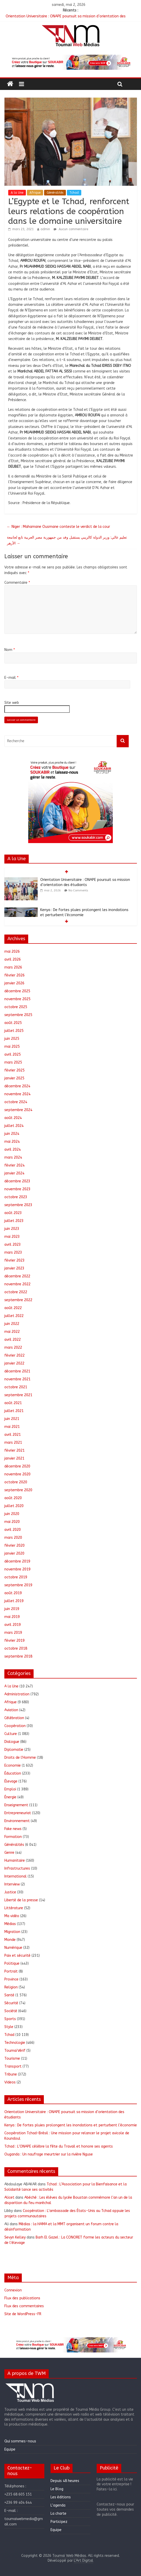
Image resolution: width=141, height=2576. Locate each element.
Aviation (11, 1710)
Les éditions (61, 2497)
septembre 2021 (18, 1395)
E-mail (11, 677)
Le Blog (57, 2489)
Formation (13, 1837)
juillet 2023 (14, 1221)
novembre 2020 (17, 1474)
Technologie (14, 2043)
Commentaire (17, 582)
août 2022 (13, 1308)
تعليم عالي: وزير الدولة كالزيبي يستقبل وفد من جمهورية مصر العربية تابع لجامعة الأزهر (67, 540)
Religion (11, 1987)
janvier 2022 (14, 1363)
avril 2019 (12, 1625)
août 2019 (13, 1593)
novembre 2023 (17, 1189)
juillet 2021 (14, 1411)
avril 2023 (12, 1244)
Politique (11, 1963)
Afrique (35, 192)
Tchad (74, 192)
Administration (16, 1694)
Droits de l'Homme (20, 1757)
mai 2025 (12, 1046)
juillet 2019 (14, 1601)
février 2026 (14, 975)
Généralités (55, 192)
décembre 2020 (17, 1466)
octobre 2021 (15, 1387)
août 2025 (13, 1023)
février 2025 (14, 1070)
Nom (9, 650)
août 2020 (13, 1498)
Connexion (13, 2290)
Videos (10, 2082)
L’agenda (58, 2505)
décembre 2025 (17, 991)
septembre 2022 (18, 1300)
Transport (13, 2066)
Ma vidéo (11, 1916)
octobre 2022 (15, 1292)
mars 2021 (13, 1442)
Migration (12, 1932)
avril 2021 (12, 1434)
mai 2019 (12, 1617)
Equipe (9, 2449)
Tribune (10, 2074)
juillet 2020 (14, 1506)
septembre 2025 (18, 1015)
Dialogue (11, 1742)
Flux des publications (22, 2298)
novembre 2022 (17, 1284)
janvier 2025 (14, 1078)
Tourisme (12, 2058)
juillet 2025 (14, 1031)
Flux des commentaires (24, 2306)
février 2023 (14, 1260)
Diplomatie (13, 1749)
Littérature (13, 1908)
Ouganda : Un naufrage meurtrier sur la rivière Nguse (48, 2154)
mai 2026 (12, 951)
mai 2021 (12, 1427)
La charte (58, 2513)
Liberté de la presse (21, 1900)
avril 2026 (12, 959)
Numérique (13, 1947)
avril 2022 (12, 1339)
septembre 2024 (18, 1110)
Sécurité (11, 2003)
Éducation (12, 1773)
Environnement (17, 1821)
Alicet (9, 2197)
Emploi (10, 1789)
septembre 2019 (18, 1585)
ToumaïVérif (14, 2050)
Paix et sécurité (17, 1955)
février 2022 (14, 1355)
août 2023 (13, 1213)
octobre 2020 (15, 1482)
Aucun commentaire (71, 229)
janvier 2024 (14, 1173)
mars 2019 (13, 1632)
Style (8, 2027)
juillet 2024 (14, 1126)
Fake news (13, 1829)
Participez (59, 2522)
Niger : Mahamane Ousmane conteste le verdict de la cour (58, 526)
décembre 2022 (17, 1276)
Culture (10, 1734)
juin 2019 (11, 1609)
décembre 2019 (17, 1561)
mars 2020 (13, 1537)
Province (11, 1979)
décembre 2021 (17, 1371)
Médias (10, 1924)
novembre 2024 (17, 1094)
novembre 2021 (17, 1379)
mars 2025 (13, 1062)
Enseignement (16, 1805)
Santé (9, 1995)
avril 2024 (12, 1149)
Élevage (10, 1781)
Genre (9, 1852)
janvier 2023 (14, 1268)
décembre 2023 (17, 1181)
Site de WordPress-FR (22, 2314)
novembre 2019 (17, 1569)
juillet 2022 (14, 1316)
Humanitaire (14, 1860)
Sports (10, 2019)
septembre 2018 (18, 1656)
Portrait (11, 1971)
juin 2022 (11, 1324)
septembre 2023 (18, 1205)
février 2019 (14, 1640)
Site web (11, 703)
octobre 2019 (15, 1577)
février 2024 (14, 1165)
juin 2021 (11, 1419)
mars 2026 (13, 967)
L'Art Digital (83, 2560)
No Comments (78, 890)
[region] (70, 62)
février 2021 (14, 1450)
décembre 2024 (17, 1086)
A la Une (17, 192)
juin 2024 (11, 1134)
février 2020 (14, 1545)
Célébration (14, 1718)
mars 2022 (13, 1347)
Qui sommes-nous (20, 2441)
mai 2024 (12, 1141)
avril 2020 (12, 1530)
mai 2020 (12, 1522)
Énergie (10, 1797)
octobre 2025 (15, 1007)
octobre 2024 (15, 1102)
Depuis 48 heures (65, 2481)
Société (10, 2011)
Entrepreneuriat (17, 1813)
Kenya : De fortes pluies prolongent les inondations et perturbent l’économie (70, 2125)
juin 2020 (11, 1514)
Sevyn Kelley (15, 2237)
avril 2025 (12, 1054)
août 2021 (13, 1403)
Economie (12, 1765)
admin (45, 229)
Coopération (15, 1726)
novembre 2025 (17, 999)
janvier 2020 (14, 1553)
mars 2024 (13, 1157)
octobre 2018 (15, 1648)
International (15, 1876)
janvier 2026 (14, 983)
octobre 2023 (15, 1197)
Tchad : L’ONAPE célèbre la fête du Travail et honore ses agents (58, 2146)
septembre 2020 (18, 1490)
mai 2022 (12, 1332)
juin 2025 (11, 1038)
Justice (10, 1892)
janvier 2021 (14, 1458)
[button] (70, 62)
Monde (10, 1940)
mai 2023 (12, 1236)
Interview (12, 1884)
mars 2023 (13, 1252)
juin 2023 (11, 1229)
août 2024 (13, 1118)
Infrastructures (17, 1868)
